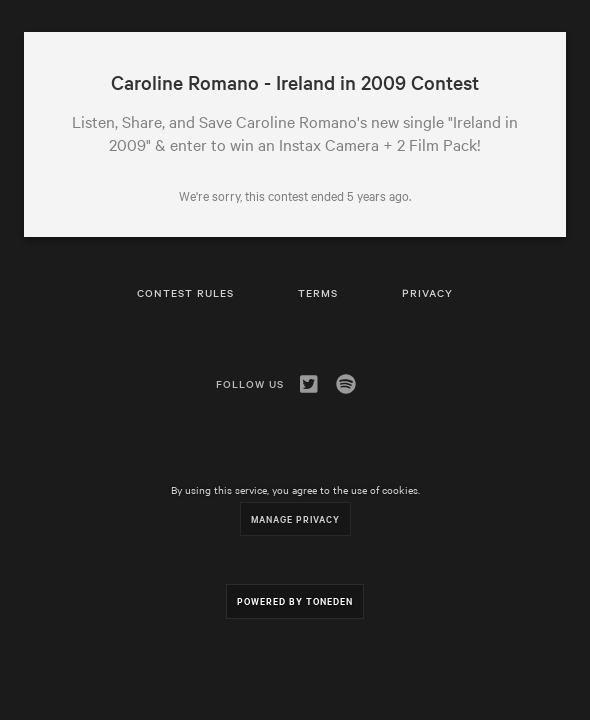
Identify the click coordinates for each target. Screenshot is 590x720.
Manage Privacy (295, 518)
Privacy (427, 292)
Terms (318, 292)
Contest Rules (185, 292)
